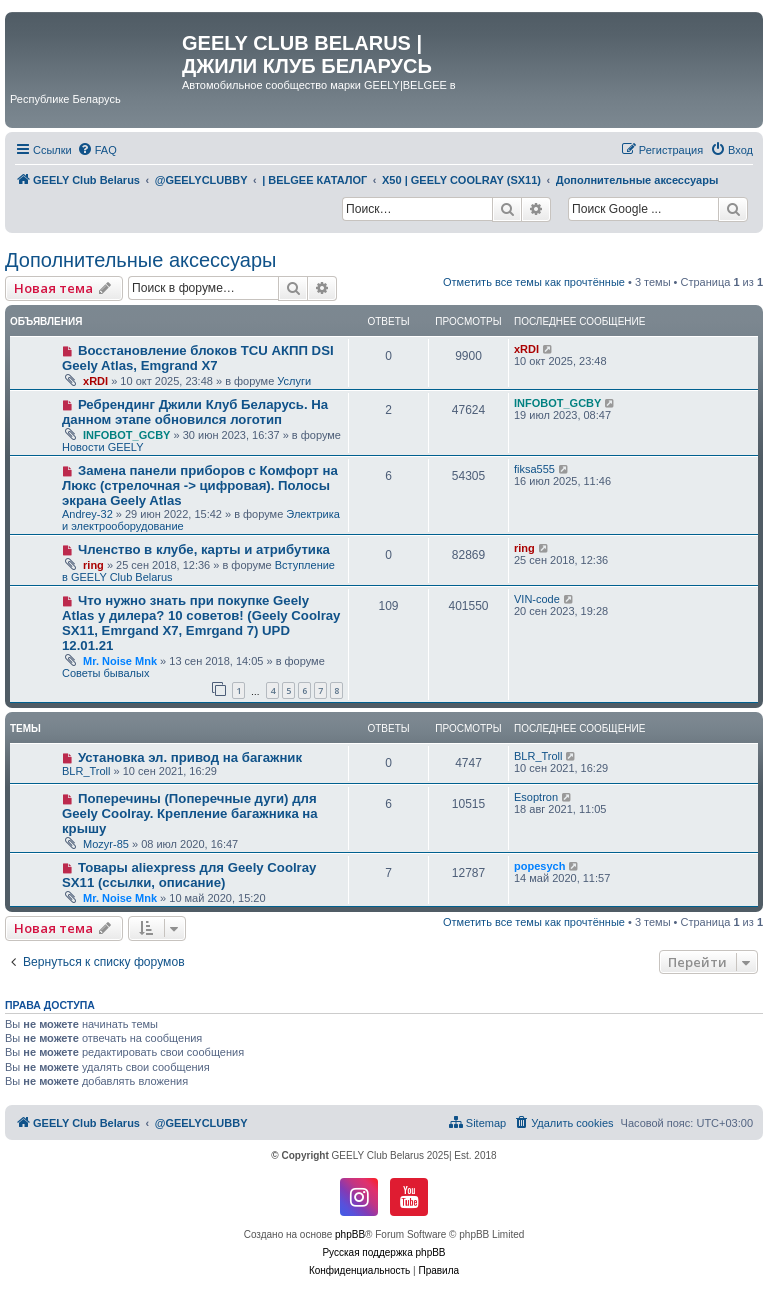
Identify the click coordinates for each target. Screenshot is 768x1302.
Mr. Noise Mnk (120, 661)
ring (93, 565)
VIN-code (537, 599)
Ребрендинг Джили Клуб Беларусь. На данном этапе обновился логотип (195, 412)
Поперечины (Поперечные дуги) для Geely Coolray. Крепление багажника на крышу (190, 813)
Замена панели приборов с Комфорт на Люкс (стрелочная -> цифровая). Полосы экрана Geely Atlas (200, 485)
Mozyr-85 (106, 844)
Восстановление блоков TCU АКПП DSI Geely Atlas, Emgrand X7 (198, 358)
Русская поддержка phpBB (383, 1252)
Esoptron (536, 797)
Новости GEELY (103, 447)
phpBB (350, 1234)
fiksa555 (534, 469)
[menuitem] (97, 150)
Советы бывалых (105, 673)
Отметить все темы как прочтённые (534, 282)
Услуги (294, 381)
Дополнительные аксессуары (141, 260)
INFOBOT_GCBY (126, 435)
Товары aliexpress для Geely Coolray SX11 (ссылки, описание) (189, 875)
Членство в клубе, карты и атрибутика (204, 549)
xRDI (95, 381)
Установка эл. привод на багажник (190, 757)
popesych (539, 866)
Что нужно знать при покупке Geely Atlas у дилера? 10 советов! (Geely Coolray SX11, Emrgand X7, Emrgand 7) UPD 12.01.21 (201, 623)
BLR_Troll (86, 771)
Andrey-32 (87, 514)
